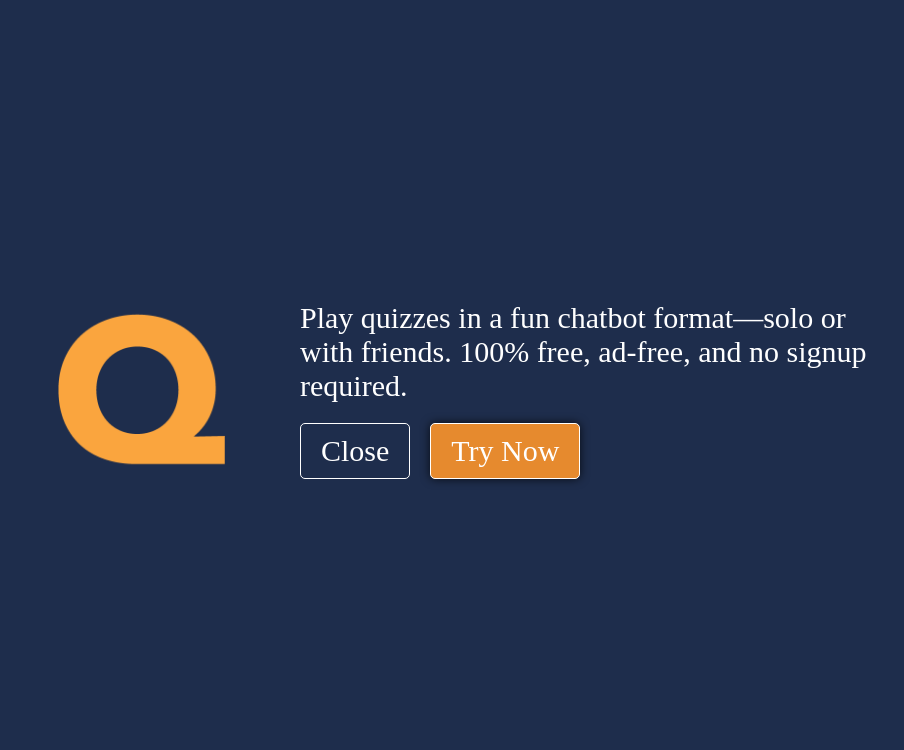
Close (355, 450)
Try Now (505, 450)
